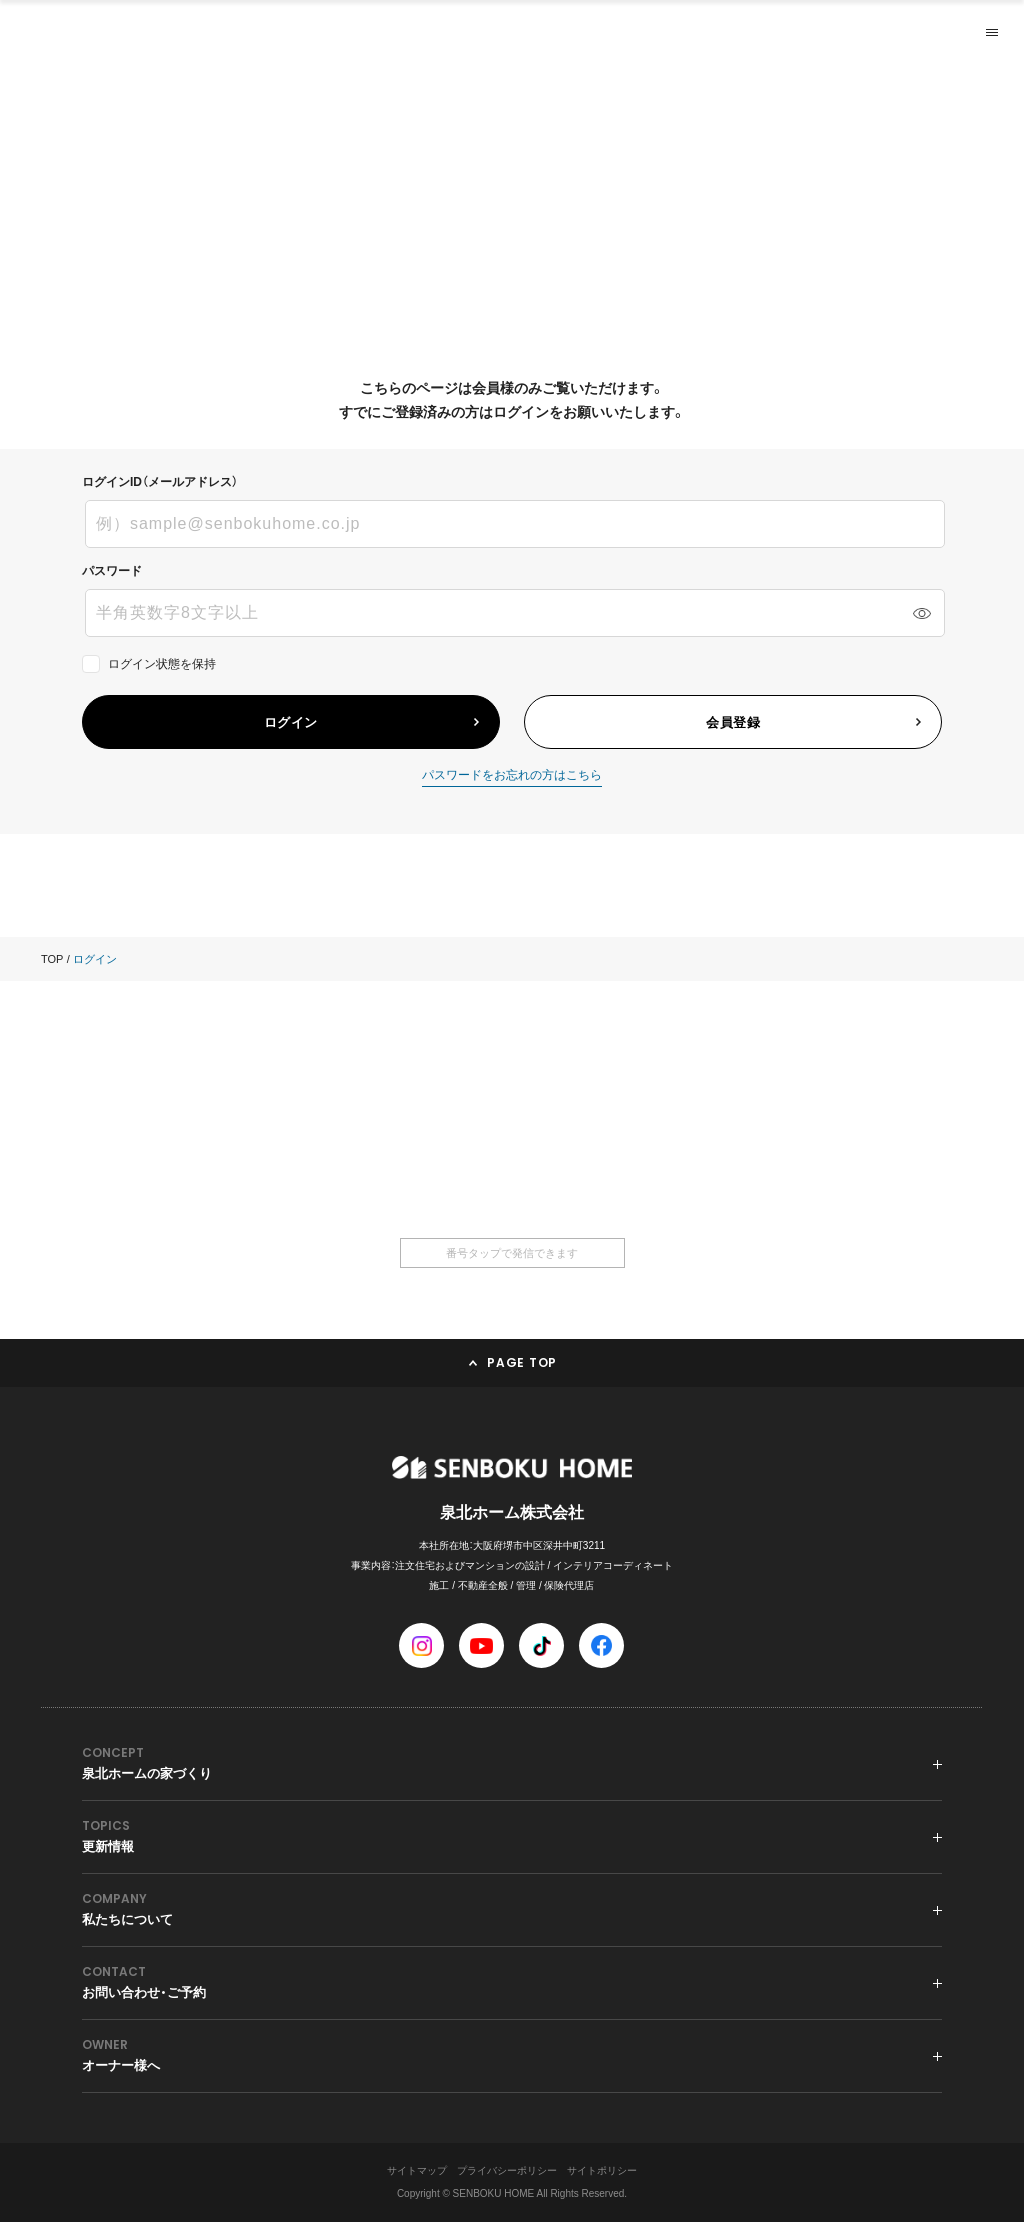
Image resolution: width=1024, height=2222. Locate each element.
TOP (52, 959)
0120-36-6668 (512, 1157)
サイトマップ (417, 2170)
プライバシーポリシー (507, 2170)
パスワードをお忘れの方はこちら (512, 775)
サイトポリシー (602, 2170)
